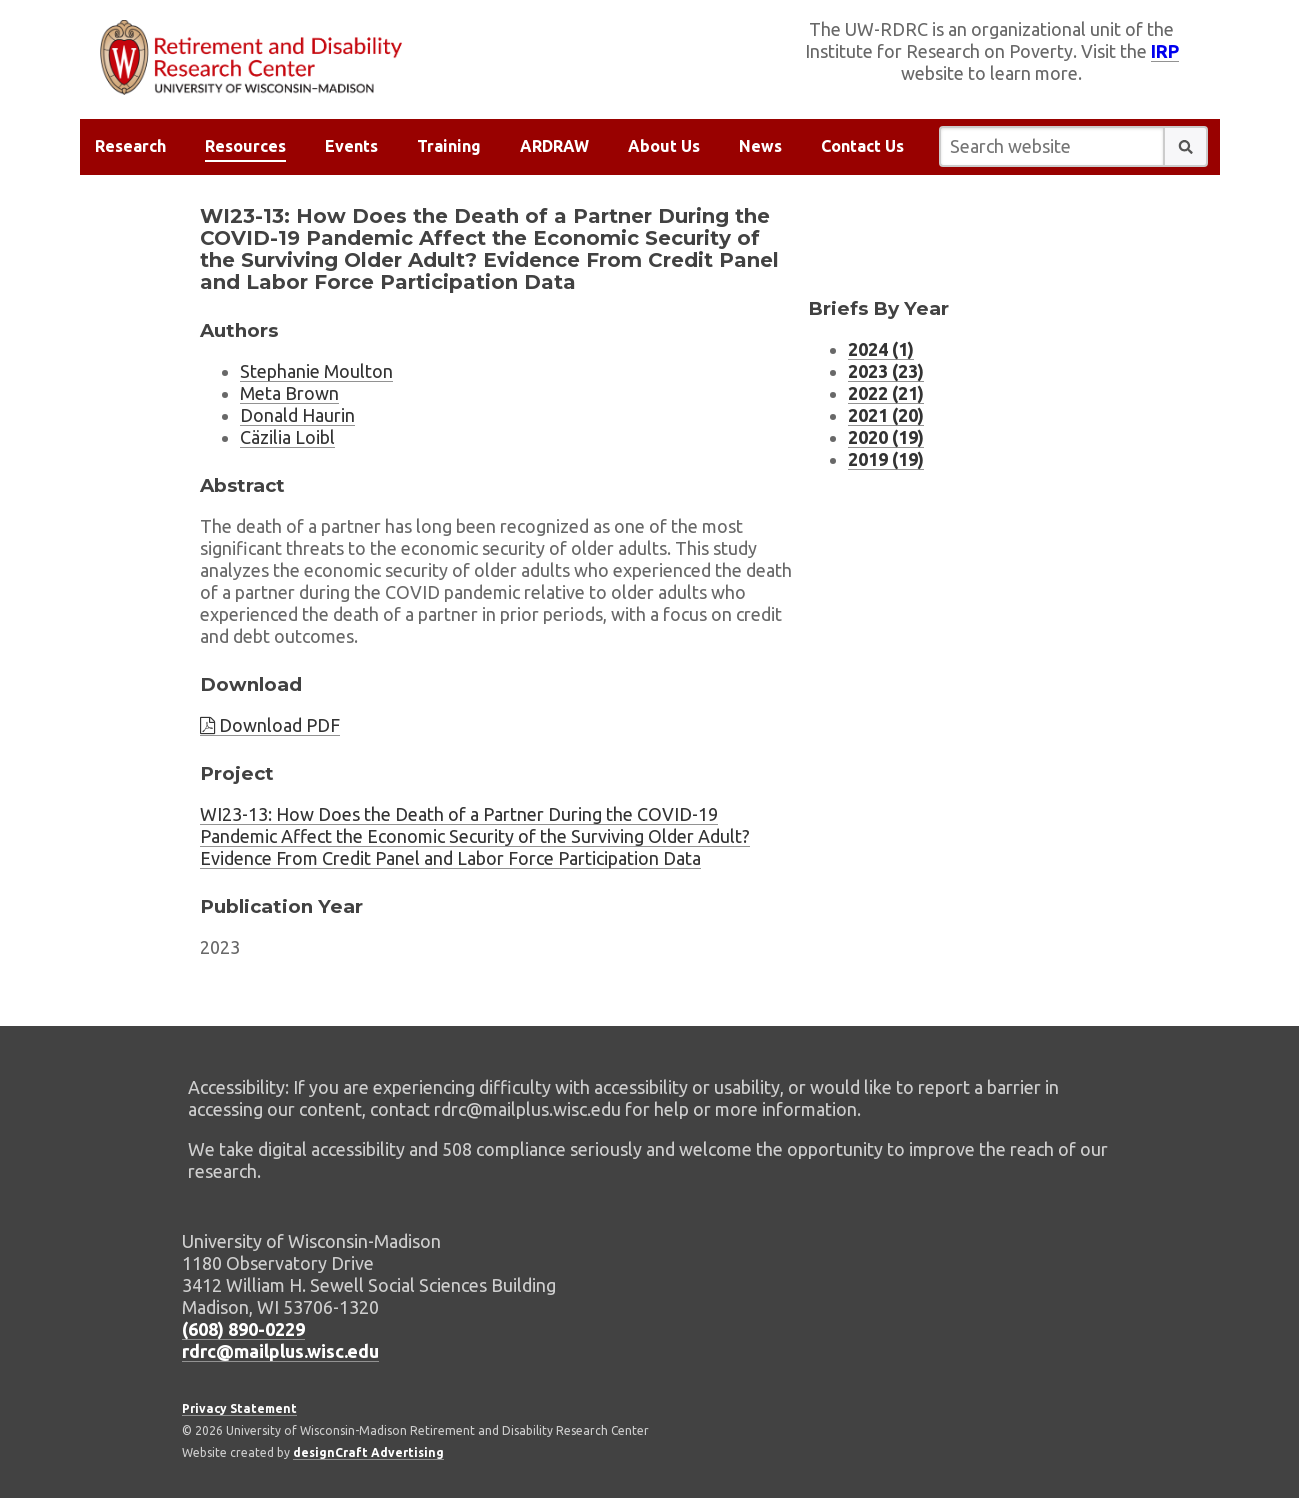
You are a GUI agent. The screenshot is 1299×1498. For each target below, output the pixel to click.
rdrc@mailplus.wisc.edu (280, 1351)
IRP (1165, 51)
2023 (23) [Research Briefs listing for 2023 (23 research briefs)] (886, 371)
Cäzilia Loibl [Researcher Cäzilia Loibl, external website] (287, 437)
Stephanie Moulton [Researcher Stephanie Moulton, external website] (316, 371)
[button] (1186, 146)
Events (351, 146)
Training (449, 146)
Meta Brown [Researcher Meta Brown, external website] (289, 393)
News (760, 146)
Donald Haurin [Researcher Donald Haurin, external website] (297, 415)
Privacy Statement (239, 1408)
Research (130, 146)
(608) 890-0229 (243, 1329)
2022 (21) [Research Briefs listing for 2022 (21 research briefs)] (886, 393)
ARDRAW (554, 146)
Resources (245, 146)
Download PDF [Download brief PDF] (270, 725)
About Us (664, 146)
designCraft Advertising (368, 1452)
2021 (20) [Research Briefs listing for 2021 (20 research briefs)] (886, 415)
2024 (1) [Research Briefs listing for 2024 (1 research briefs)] (881, 349)
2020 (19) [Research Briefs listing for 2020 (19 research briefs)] (886, 437)
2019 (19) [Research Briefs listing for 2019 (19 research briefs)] (886, 459)
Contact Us (862, 146)
